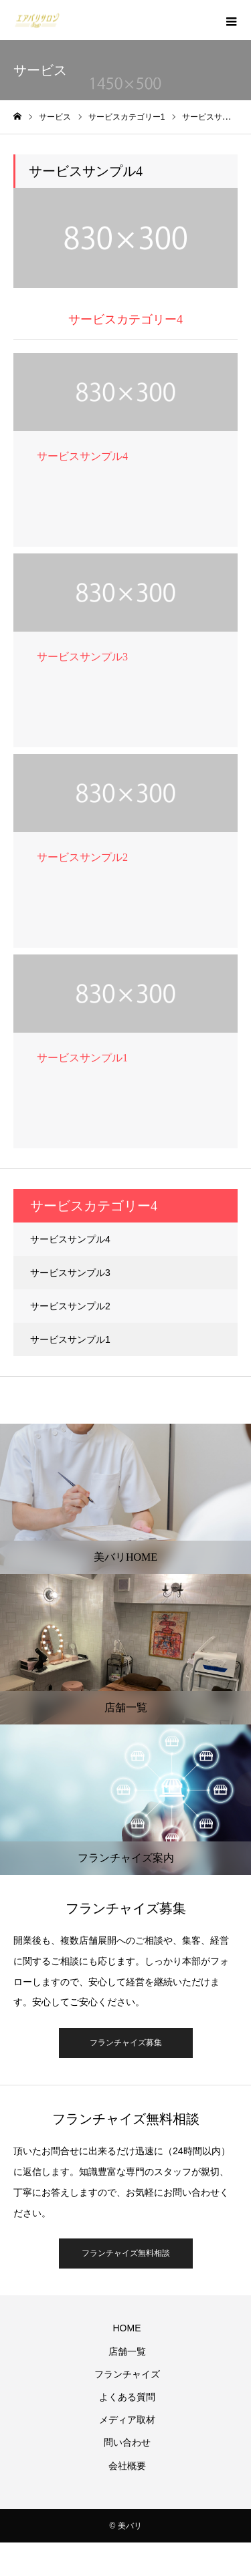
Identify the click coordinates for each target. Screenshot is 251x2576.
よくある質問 (127, 2397)
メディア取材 (127, 2419)
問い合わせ (127, 2442)
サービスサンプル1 (70, 1339)
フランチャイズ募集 (126, 2042)
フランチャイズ (127, 2374)
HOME (127, 2328)
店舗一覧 (127, 2351)
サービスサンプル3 (70, 1272)
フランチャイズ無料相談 (126, 2253)
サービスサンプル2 (70, 1306)
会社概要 (127, 2465)
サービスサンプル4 (70, 1239)
